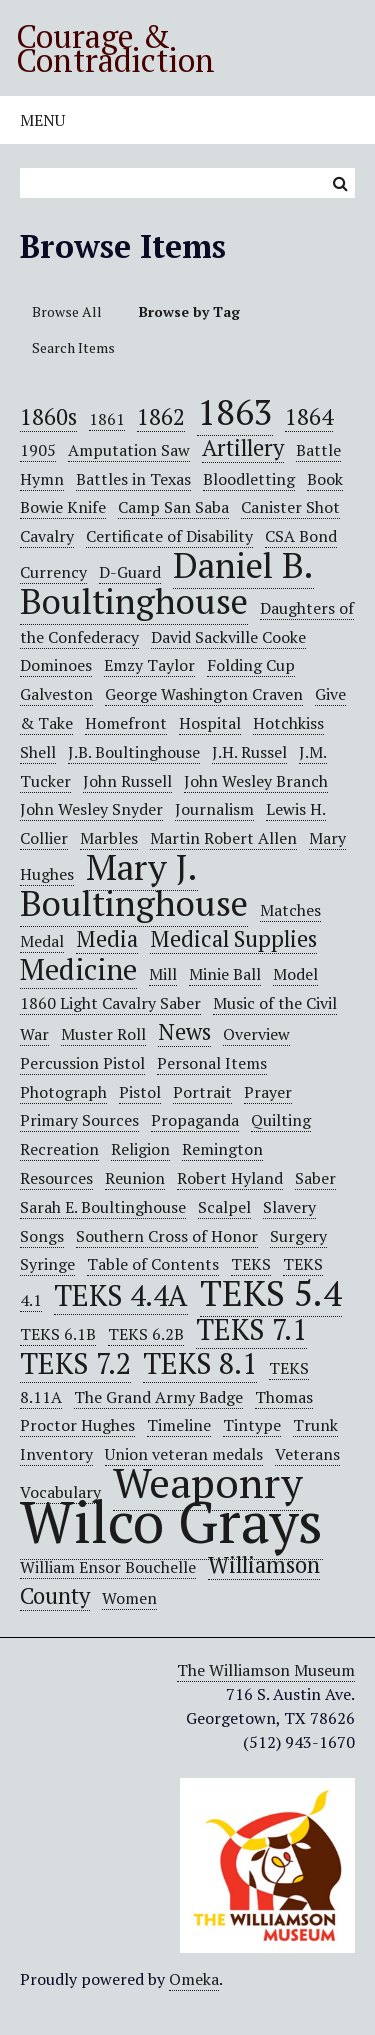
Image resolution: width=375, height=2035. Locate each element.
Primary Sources (79, 1120)
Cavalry (47, 536)
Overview (256, 1034)
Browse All (67, 311)
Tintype (252, 1425)
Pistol (140, 1092)
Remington (222, 1149)
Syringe (47, 1264)
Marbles (109, 838)
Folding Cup (251, 665)
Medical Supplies (233, 938)
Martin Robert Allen (223, 838)
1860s (48, 416)
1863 (235, 411)
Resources (56, 1178)
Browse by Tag (189, 311)
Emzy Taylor (149, 665)
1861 (107, 419)
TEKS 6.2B (146, 1334)
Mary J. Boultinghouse (134, 884)
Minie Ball (225, 974)
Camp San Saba (173, 507)
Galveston (56, 694)
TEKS (251, 1264)
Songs (42, 1236)
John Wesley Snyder (91, 809)
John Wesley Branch (256, 781)
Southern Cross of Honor (167, 1236)
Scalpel (224, 1207)
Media (107, 938)
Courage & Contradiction (115, 48)
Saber (315, 1178)
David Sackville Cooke (228, 637)
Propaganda (195, 1120)
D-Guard (130, 572)
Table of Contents (153, 1264)
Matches (290, 910)
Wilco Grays (171, 1521)
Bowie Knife (63, 507)
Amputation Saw (129, 450)
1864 (309, 416)
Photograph (63, 1092)
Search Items (73, 347)
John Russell (127, 781)
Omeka (194, 1979)
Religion (140, 1149)
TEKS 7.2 (75, 1363)
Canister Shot (290, 507)
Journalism (214, 809)
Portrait (202, 1092)
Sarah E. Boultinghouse (103, 1207)
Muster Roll (103, 1034)
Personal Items (212, 1063)
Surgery (298, 1236)
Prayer (268, 1092)
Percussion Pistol (82, 1063)
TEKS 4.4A (121, 1295)
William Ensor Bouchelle (108, 1567)
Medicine (78, 969)
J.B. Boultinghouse (134, 752)
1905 (38, 450)
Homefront (126, 723)
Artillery (243, 447)
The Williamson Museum (266, 1670)
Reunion (135, 1178)
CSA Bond (301, 536)
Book (325, 479)
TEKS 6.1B (58, 1334)
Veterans (307, 1454)
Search (340, 183)
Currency (53, 572)
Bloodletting (249, 479)
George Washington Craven (204, 694)
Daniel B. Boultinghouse (167, 582)
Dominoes (56, 665)
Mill (163, 974)
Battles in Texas (133, 479)
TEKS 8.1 (200, 1363)
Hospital (210, 723)
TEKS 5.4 (271, 1292)
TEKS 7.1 (251, 1329)
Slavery (289, 1207)
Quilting (281, 1120)
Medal (42, 941)
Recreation (59, 1149)
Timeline (179, 1425)
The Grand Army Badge (158, 1397)
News (184, 1031)
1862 (161, 416)
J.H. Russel (249, 752)
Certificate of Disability (169, 536)
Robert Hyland (230, 1178)
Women (129, 1598)
